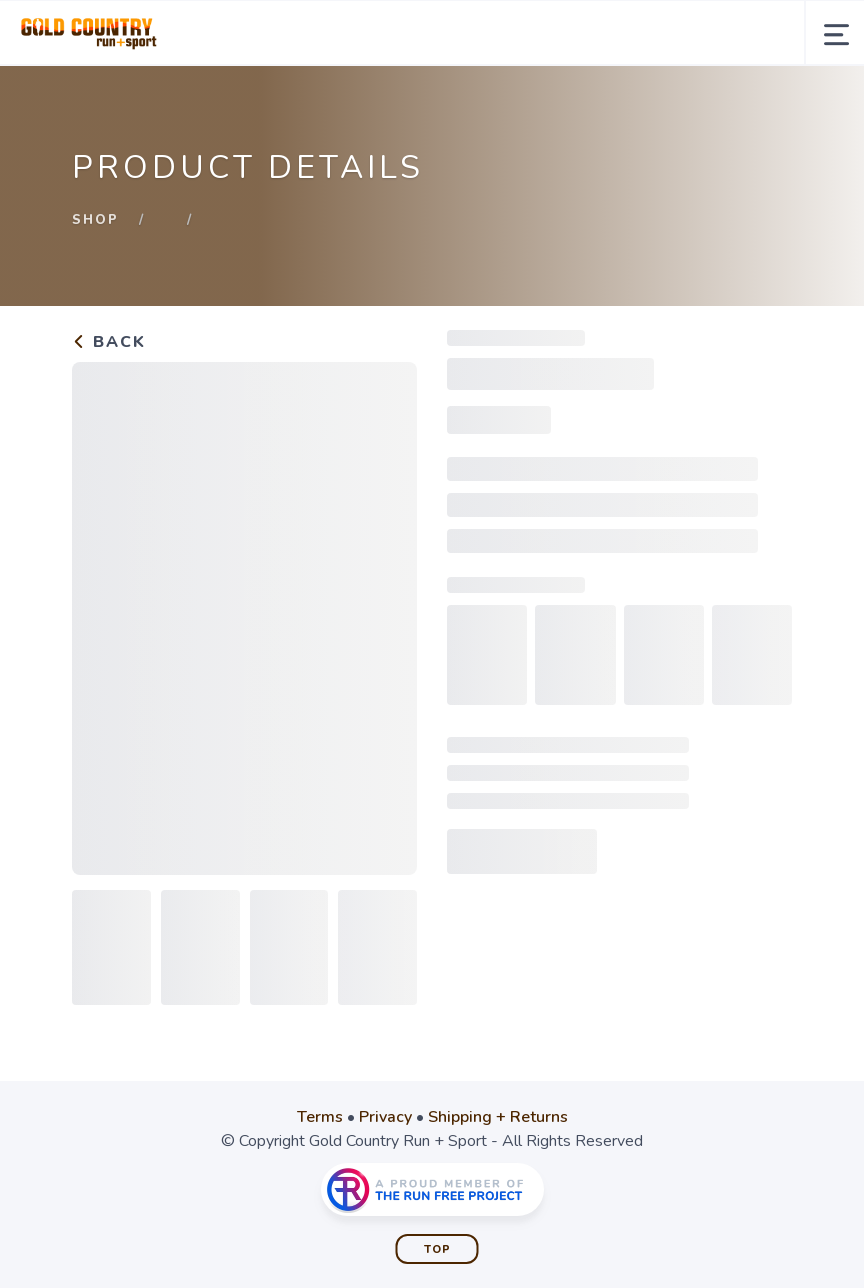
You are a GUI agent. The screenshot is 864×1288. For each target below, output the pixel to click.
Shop (95, 220)
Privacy (385, 1117)
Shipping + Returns (498, 1117)
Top (437, 1249)
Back (109, 342)
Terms (320, 1117)
